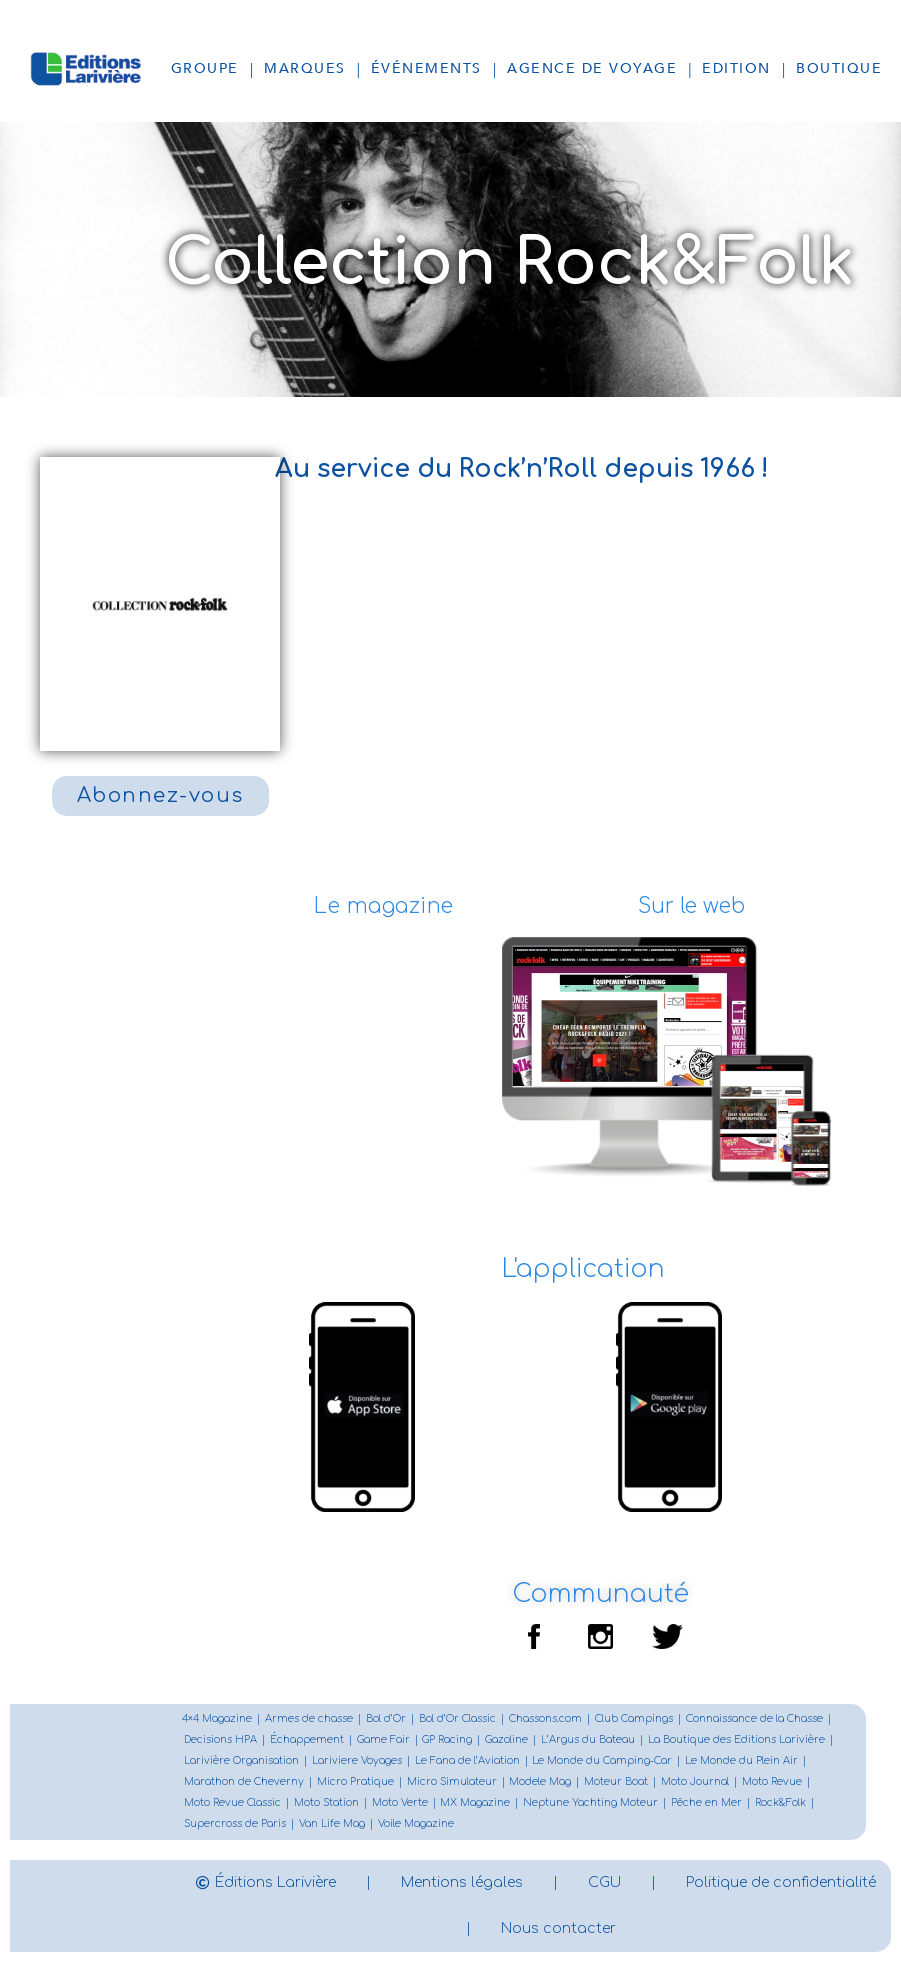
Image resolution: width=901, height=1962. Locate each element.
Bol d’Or (386, 1719)
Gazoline (507, 1740)
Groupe (205, 68)
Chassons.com (545, 1719)
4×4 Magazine (217, 1719)
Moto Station (326, 1803)
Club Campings (634, 1719)
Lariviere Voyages (357, 1761)
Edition (736, 68)
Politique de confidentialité (451, 1928)
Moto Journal (696, 1782)
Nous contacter (668, 1928)
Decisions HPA (220, 1740)
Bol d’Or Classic (457, 1719)
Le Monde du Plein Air (742, 1761)
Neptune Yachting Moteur (591, 1803)
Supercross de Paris (235, 1824)
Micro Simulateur (452, 1782)
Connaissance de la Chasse (754, 1719)
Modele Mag (541, 1782)
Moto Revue (773, 1782)
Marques (305, 68)
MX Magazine (476, 1803)
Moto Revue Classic (232, 1803)
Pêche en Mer (707, 1803)
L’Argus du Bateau (589, 1740)
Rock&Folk (781, 1803)
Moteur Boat (617, 1782)
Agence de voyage (592, 68)
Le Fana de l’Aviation (467, 1761)
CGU (714, 1882)
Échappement (307, 1740)
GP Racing (448, 1740)
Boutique (839, 68)
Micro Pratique (355, 1782)
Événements (426, 68)
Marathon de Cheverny (244, 1782)
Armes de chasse (309, 1719)
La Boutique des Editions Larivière (737, 1740)
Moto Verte (400, 1803)
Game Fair (383, 1740)
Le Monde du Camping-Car (603, 1761)
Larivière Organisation (241, 1761)
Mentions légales (572, 1882)
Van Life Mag (332, 1824)
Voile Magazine (416, 1824)
